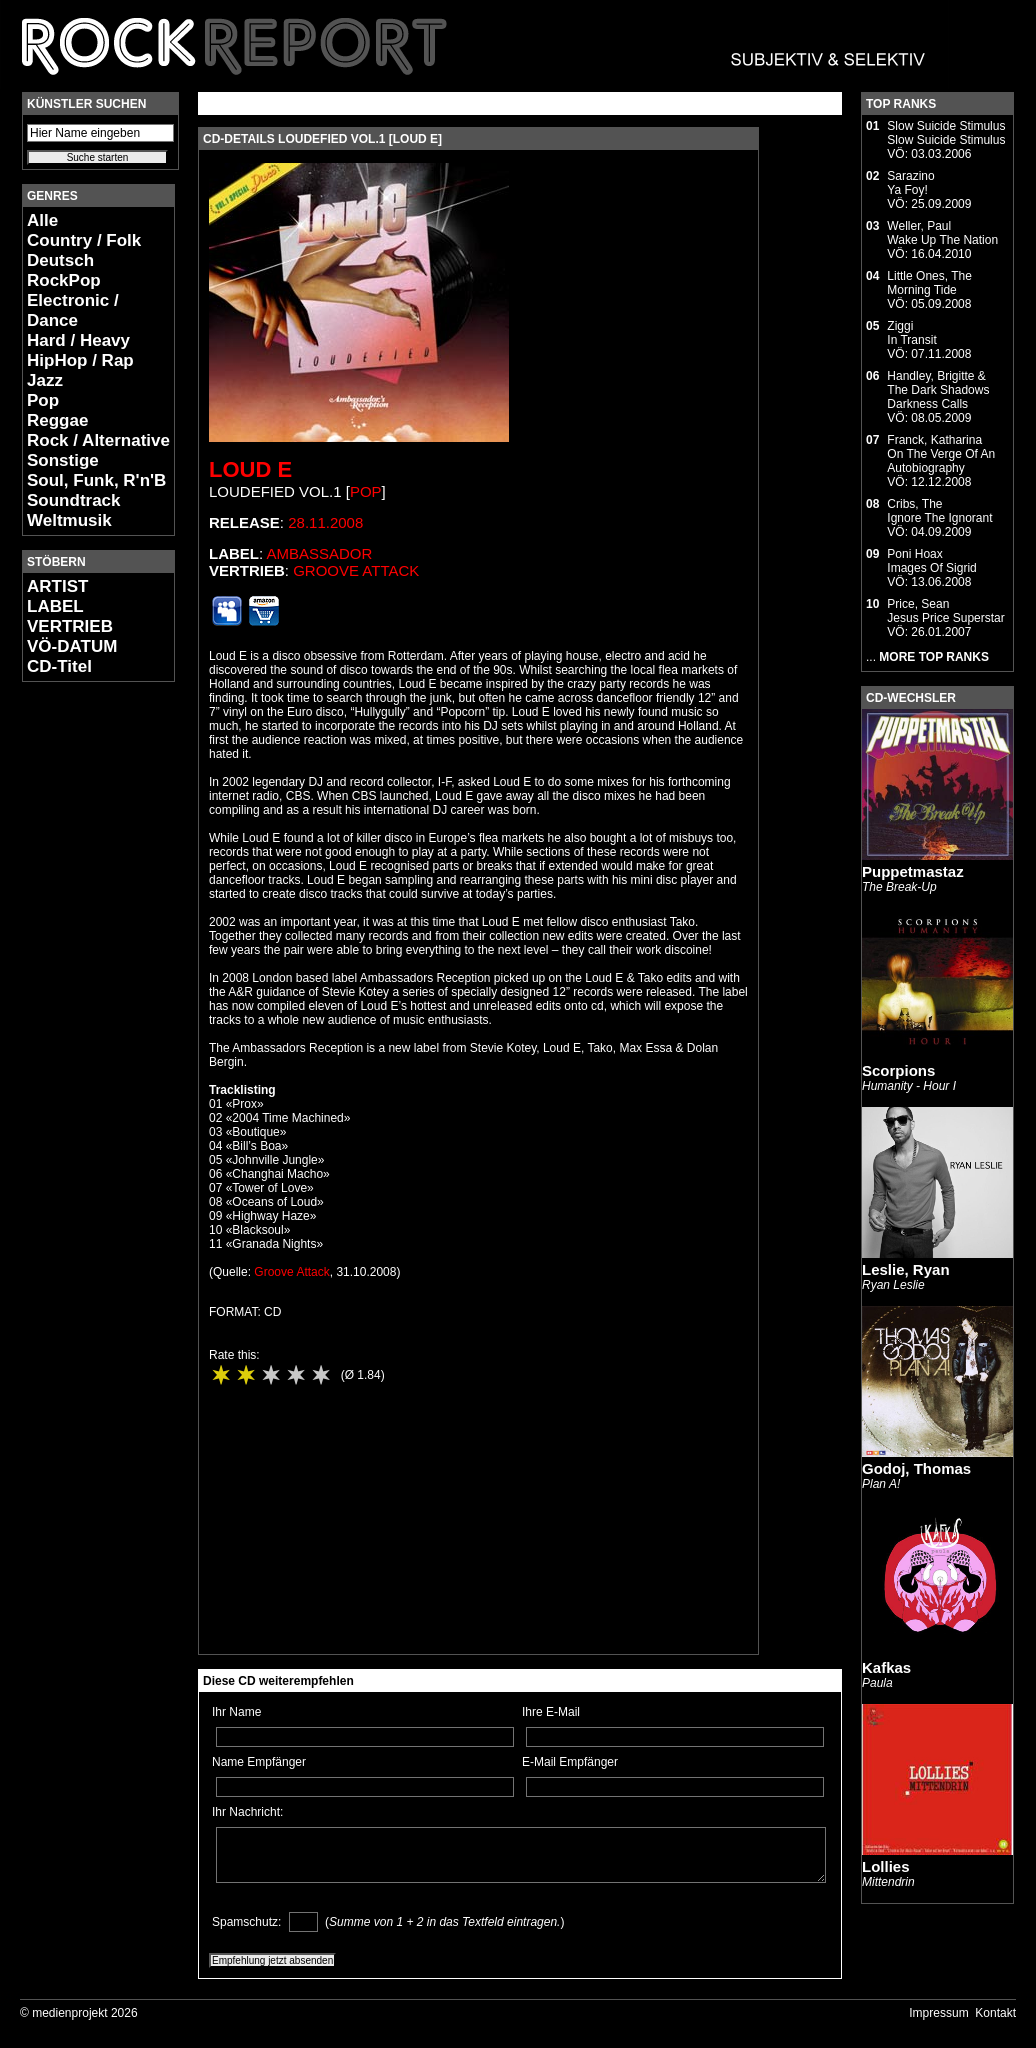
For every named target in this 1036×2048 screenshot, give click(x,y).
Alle (42, 220)
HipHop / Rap (80, 360)
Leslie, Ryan (906, 1269)
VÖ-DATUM (72, 646)
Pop (43, 400)
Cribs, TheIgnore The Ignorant (939, 511)
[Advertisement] (82, 996)
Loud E (250, 469)
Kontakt (995, 2013)
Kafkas (886, 1667)
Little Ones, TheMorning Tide (929, 283)
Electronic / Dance (73, 310)
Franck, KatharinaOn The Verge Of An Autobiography (941, 454)
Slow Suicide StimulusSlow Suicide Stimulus (946, 133)
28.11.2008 (325, 522)
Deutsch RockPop (64, 270)
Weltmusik (69, 520)
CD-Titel (59, 666)
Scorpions (898, 1070)
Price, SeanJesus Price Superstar (945, 611)
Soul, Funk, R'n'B (96, 480)
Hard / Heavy (78, 340)
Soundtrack (74, 500)
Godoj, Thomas (916, 1468)
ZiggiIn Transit (911, 333)
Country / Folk (84, 240)
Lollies (886, 1866)
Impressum (938, 2013)
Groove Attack (356, 570)
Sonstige (63, 460)
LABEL (55, 606)
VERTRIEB (70, 626)
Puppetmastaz (913, 871)
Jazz (45, 380)
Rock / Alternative (98, 440)
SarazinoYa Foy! (910, 183)
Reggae (57, 420)
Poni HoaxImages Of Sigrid (931, 561)
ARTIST (57, 586)
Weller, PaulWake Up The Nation (942, 233)
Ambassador (320, 553)
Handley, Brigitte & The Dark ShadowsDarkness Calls (938, 390)
